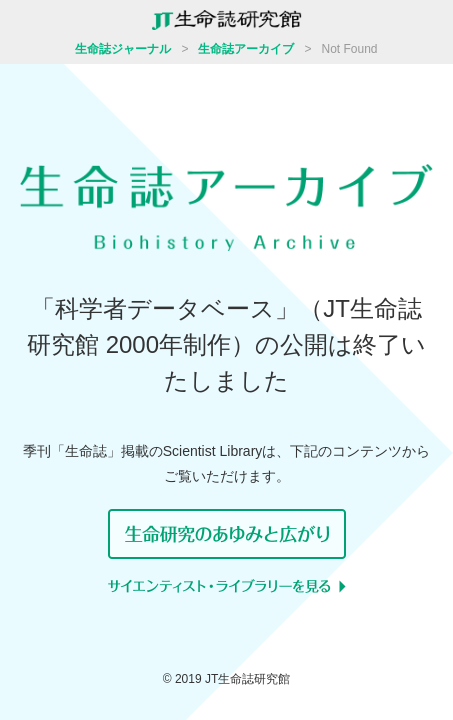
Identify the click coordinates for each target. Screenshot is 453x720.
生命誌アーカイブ (246, 49)
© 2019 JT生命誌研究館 (227, 679)
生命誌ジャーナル (123, 49)
